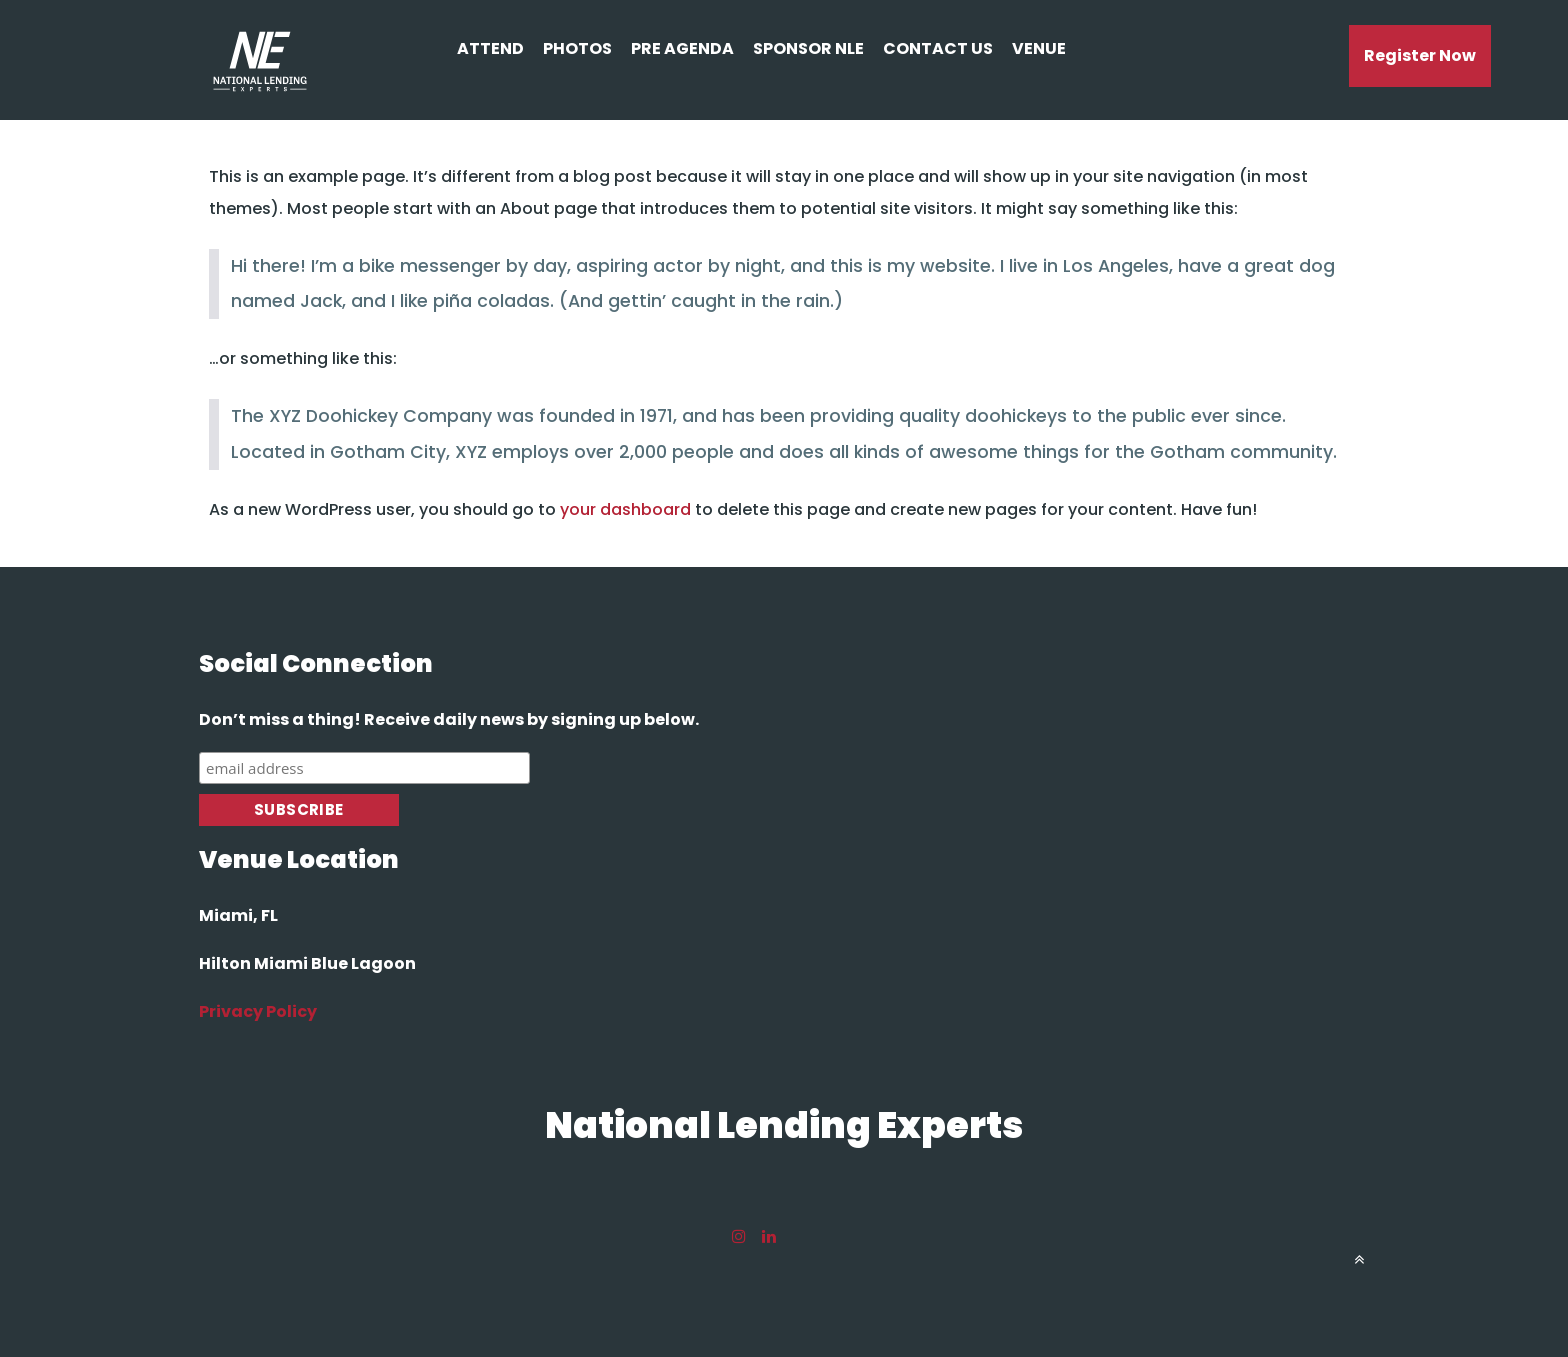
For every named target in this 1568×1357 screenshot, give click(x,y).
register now (1420, 55)
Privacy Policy (258, 1011)
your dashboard (625, 509)
